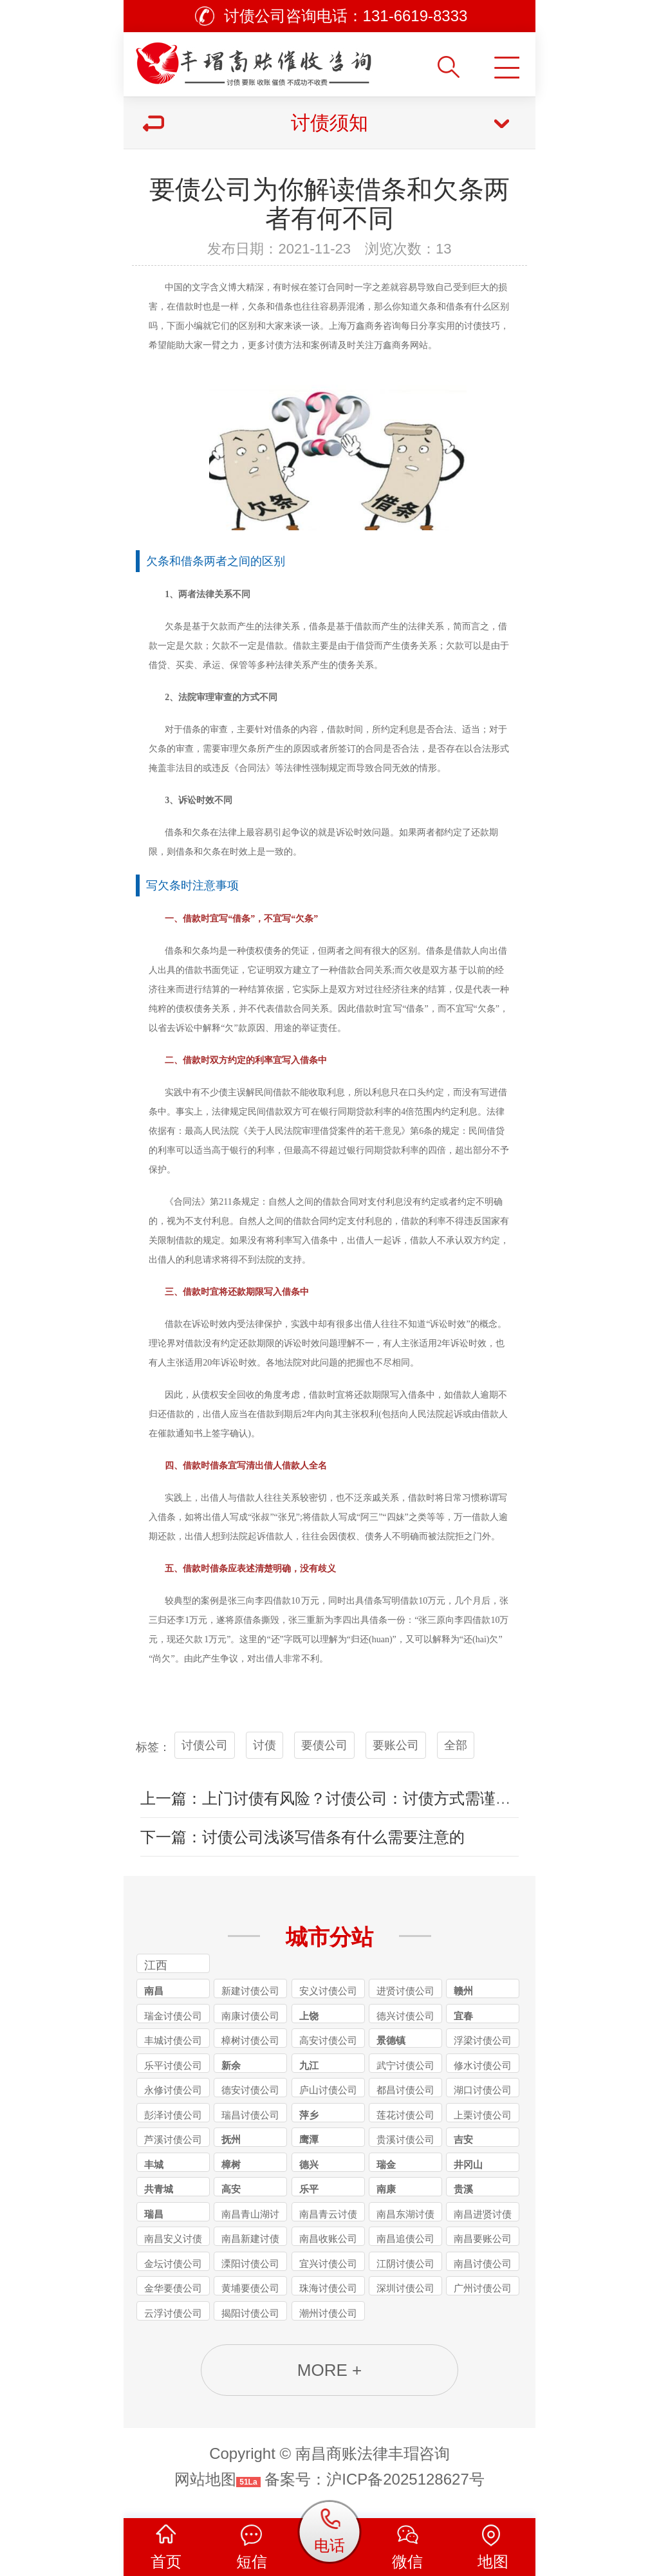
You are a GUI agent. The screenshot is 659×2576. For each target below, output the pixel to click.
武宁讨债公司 (405, 2065)
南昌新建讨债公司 (250, 2239)
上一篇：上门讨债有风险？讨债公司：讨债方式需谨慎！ (333, 1798)
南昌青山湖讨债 (250, 2215)
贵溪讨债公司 (405, 2139)
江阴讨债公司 (405, 2263)
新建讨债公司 (250, 1990)
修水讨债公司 (483, 2065)
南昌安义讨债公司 (173, 2239)
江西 (155, 1965)
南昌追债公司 (405, 2238)
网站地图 (205, 2479)
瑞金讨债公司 (173, 2015)
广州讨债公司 (483, 2288)
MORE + (329, 2370)
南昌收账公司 (328, 2238)
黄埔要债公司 (250, 2288)
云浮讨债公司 (173, 2313)
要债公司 (324, 1745)
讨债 (264, 1745)
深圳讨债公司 (405, 2288)
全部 (455, 1745)
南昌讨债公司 (483, 2263)
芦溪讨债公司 (173, 2139)
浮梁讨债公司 (483, 2040)
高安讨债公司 (328, 2040)
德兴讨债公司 (405, 2015)
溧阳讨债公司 (250, 2263)
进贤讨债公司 (405, 1990)
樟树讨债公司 (250, 2040)
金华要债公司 (173, 2288)
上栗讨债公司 (483, 2114)
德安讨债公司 (250, 2089)
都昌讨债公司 (405, 2089)
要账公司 (396, 1745)
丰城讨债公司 (173, 2040)
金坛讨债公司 (173, 2263)
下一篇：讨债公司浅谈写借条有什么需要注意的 (302, 1837)
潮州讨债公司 (328, 2313)
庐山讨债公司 (328, 2089)
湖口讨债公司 (483, 2089)
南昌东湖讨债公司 (405, 2215)
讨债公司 (204, 1745)
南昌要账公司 (483, 2238)
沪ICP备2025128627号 (405, 2479)
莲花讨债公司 (405, 2114)
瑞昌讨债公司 (250, 2114)
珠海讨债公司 (328, 2288)
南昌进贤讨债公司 (483, 2215)
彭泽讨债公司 (173, 2114)
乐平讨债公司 (173, 2065)
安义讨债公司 (328, 1990)
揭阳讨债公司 (250, 2313)
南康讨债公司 (250, 2015)
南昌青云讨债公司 (328, 2215)
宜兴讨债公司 (328, 2263)
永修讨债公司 (173, 2089)
